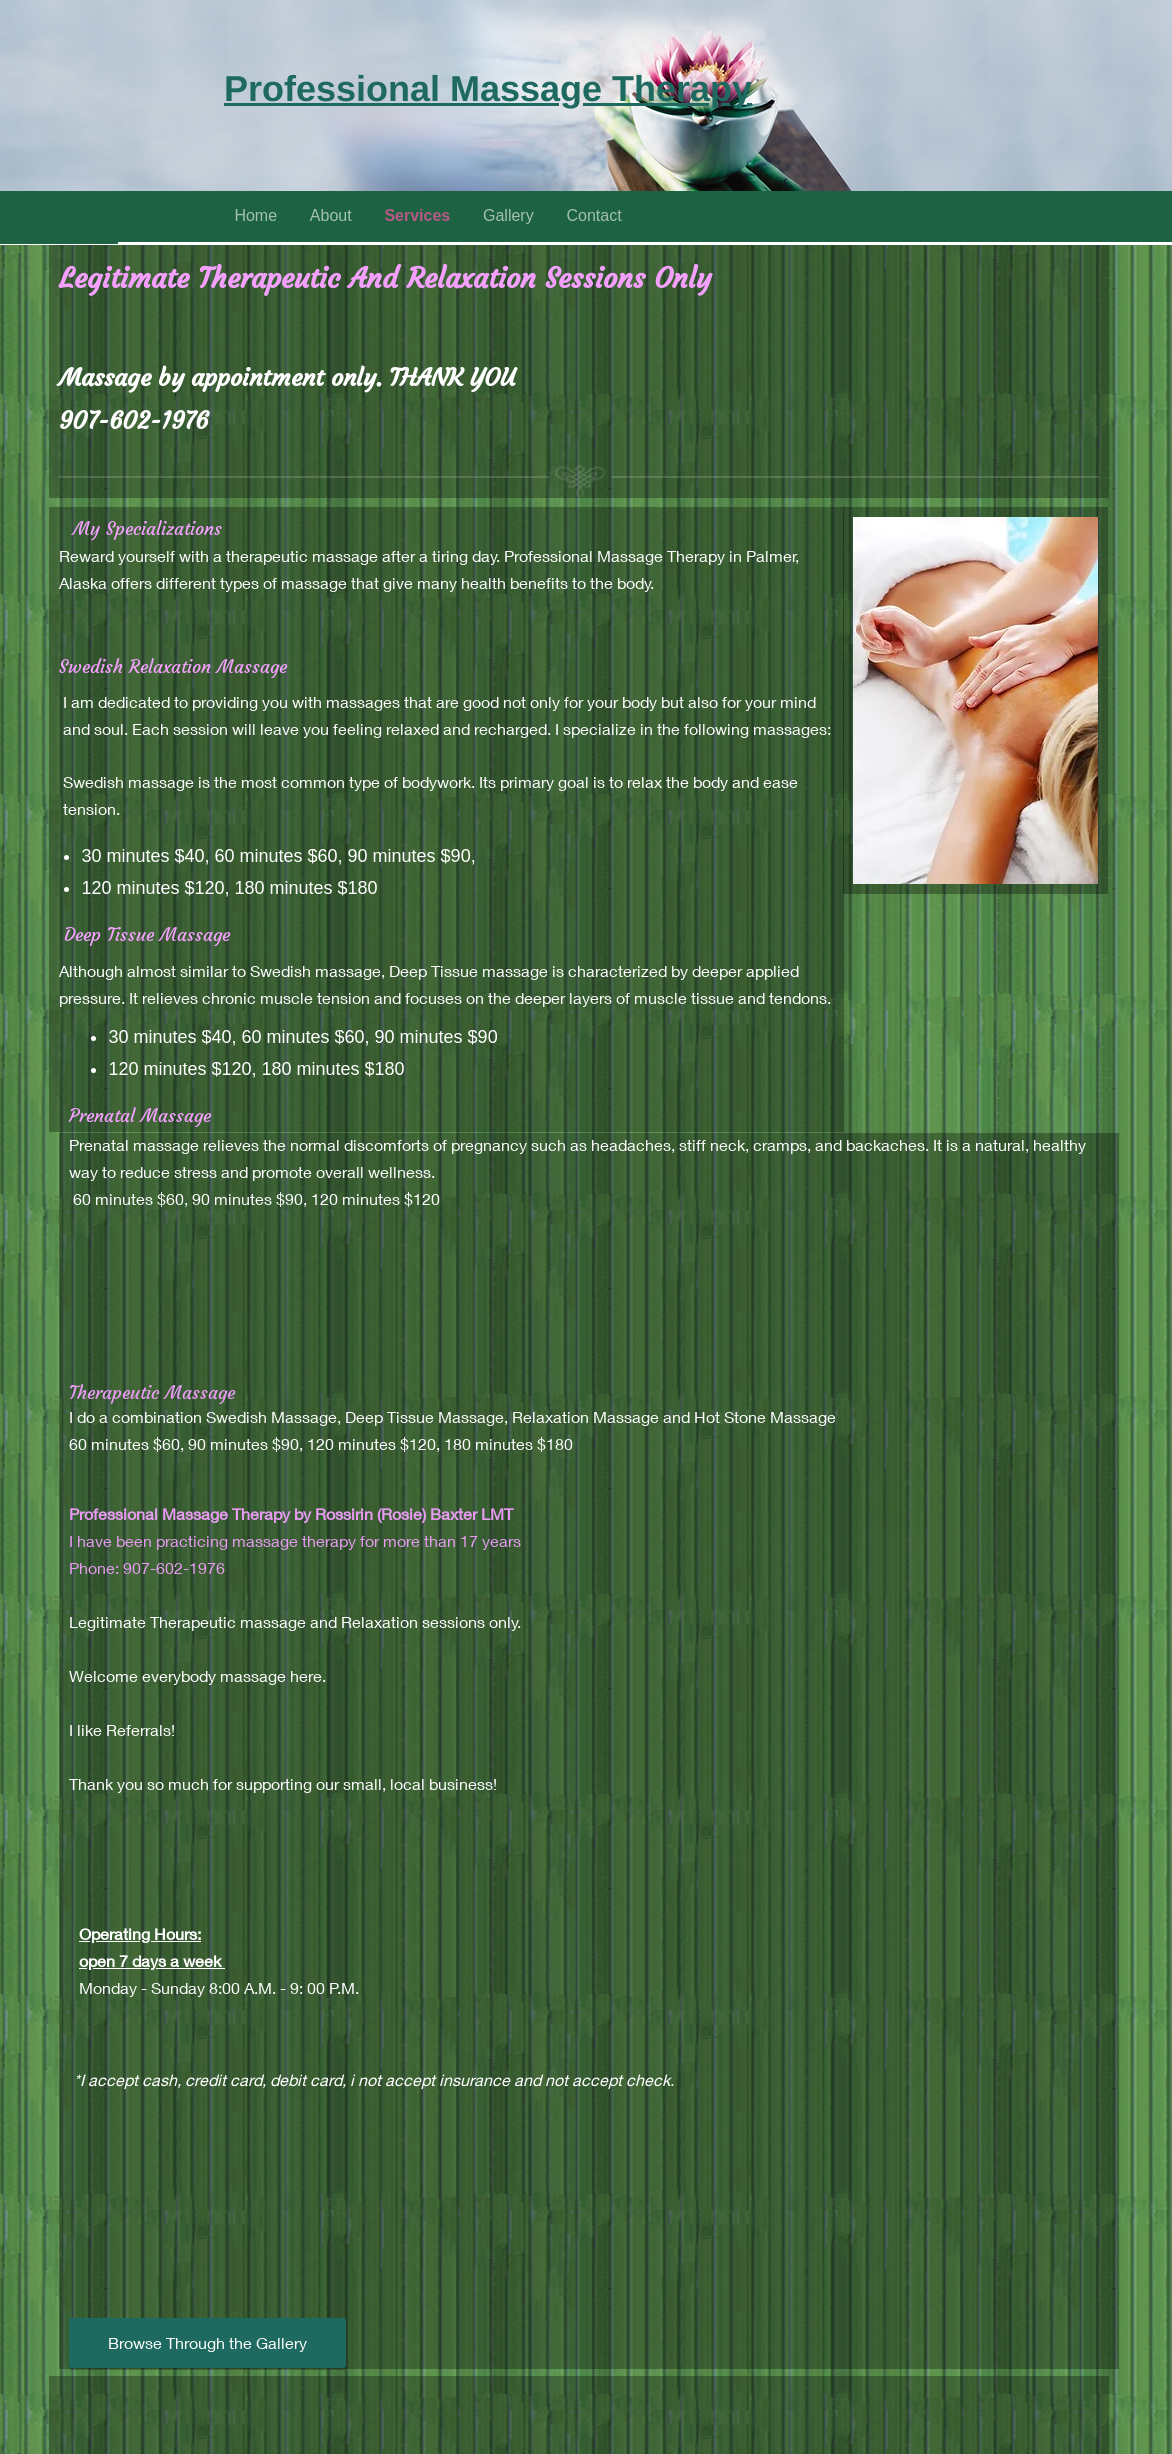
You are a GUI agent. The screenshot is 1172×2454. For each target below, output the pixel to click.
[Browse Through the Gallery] (207, 2343)
